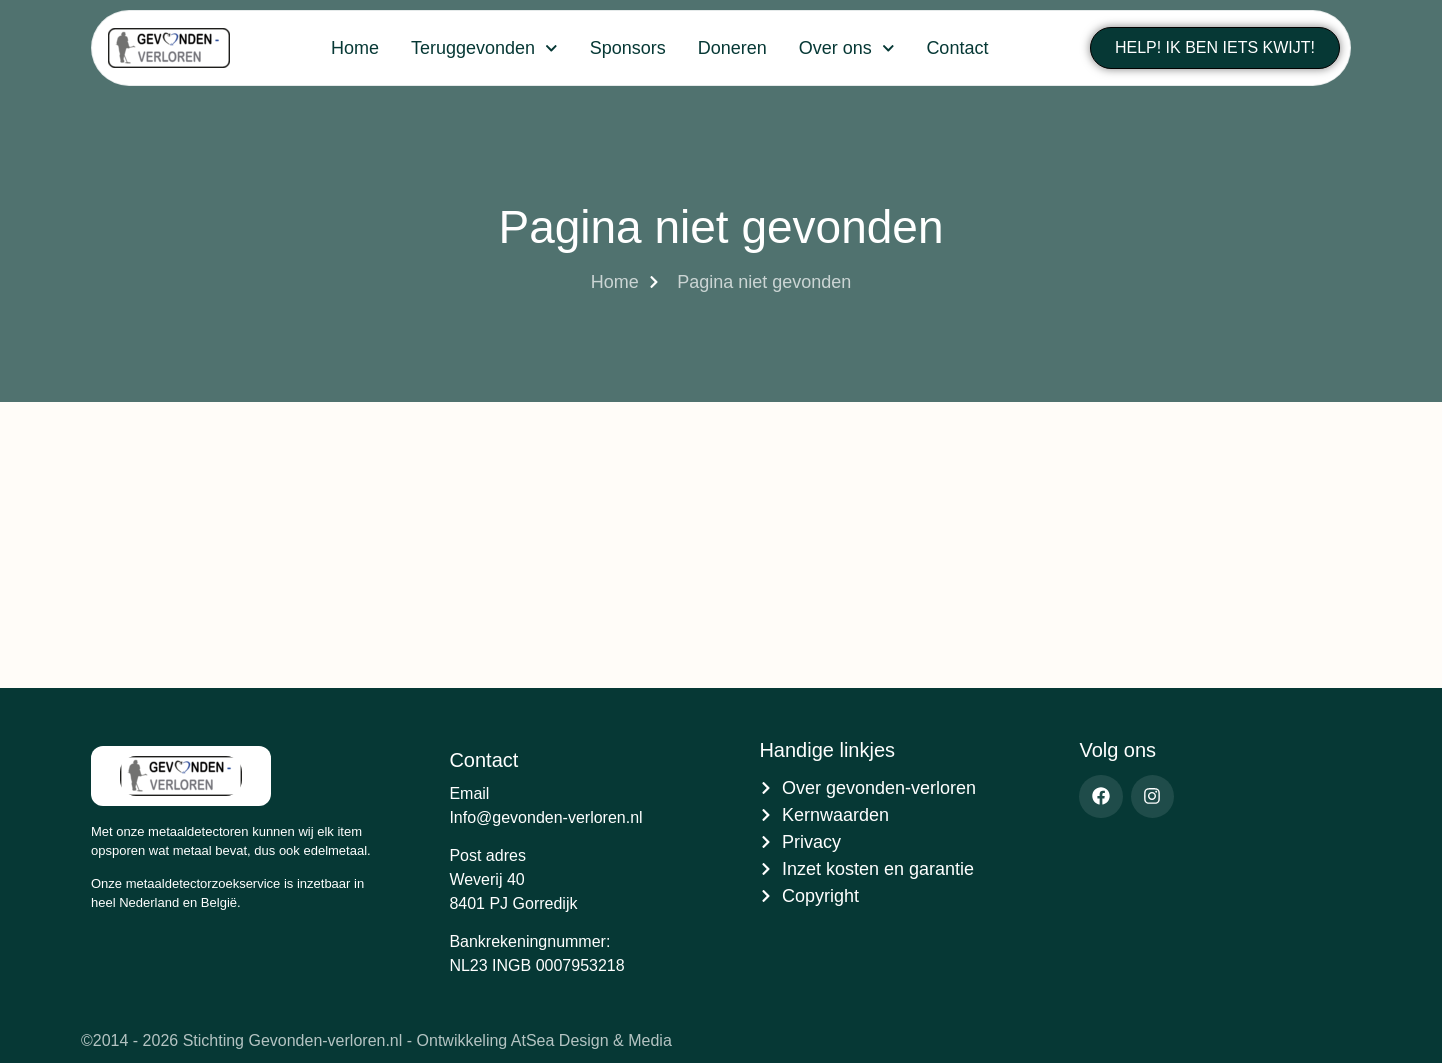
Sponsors (628, 48)
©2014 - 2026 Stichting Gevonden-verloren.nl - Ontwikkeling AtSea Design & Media (376, 1040)
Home (355, 48)
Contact (957, 48)
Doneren (732, 48)
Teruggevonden (484, 48)
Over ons (847, 48)
